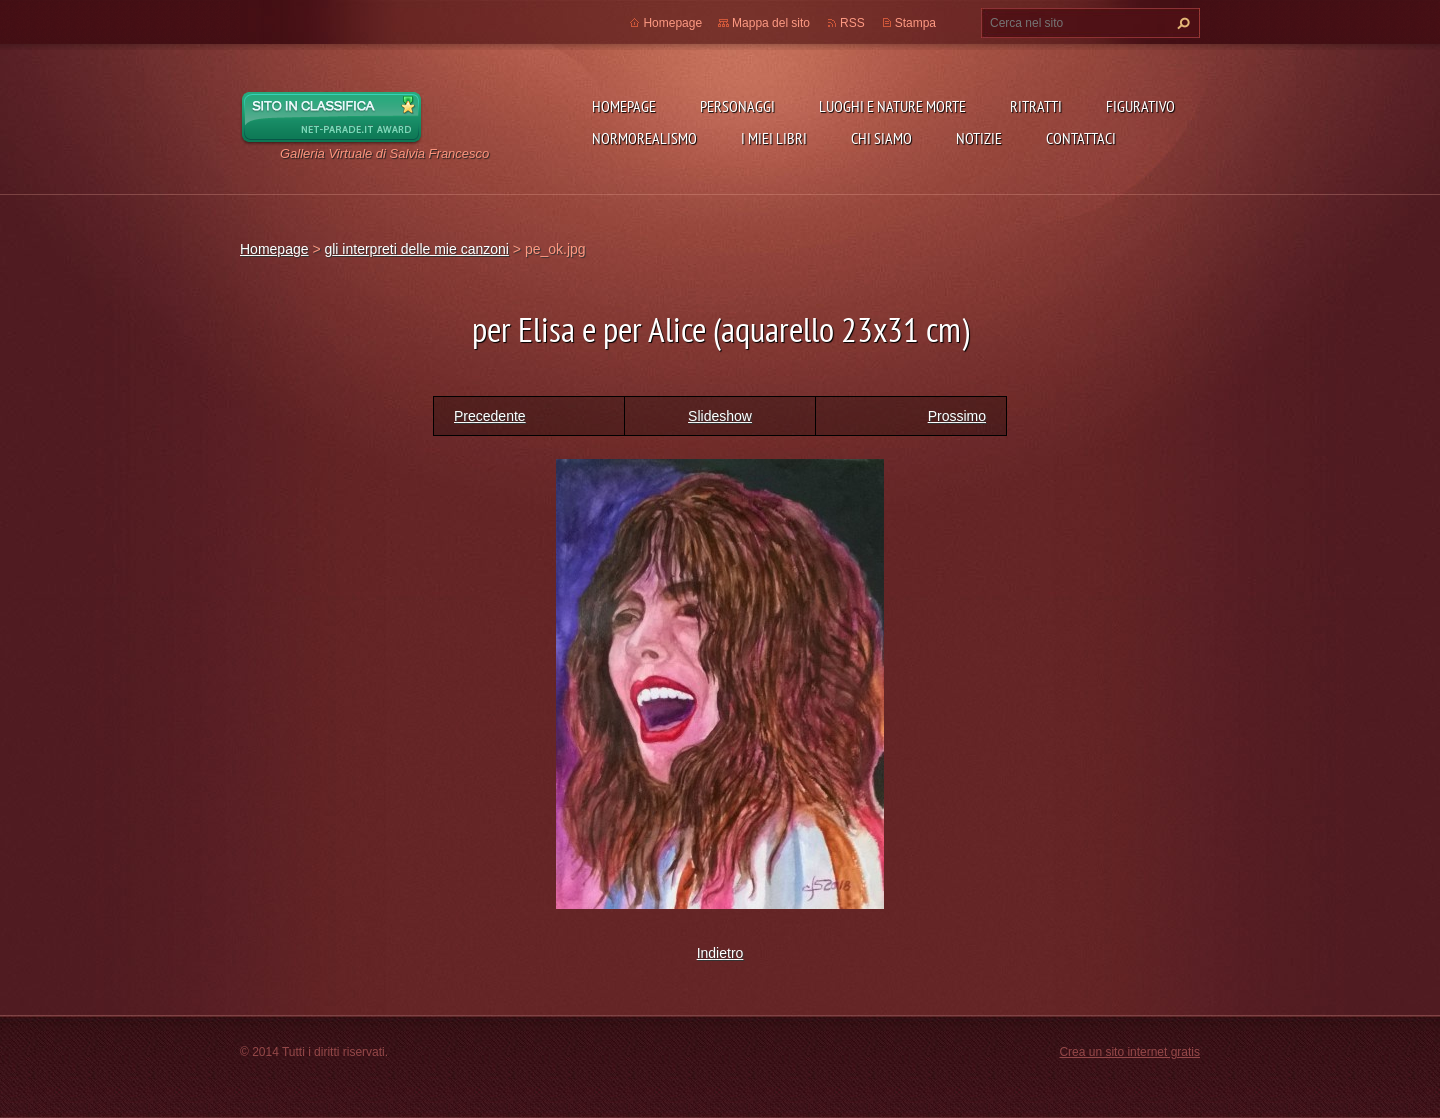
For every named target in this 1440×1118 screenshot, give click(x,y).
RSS (852, 23)
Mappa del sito (771, 23)
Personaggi (737, 106)
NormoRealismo (644, 138)
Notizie (979, 138)
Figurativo (1140, 106)
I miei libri (774, 138)
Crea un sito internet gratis (1129, 1052)
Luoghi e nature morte (892, 106)
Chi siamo (881, 138)
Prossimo (957, 416)
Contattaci (1081, 138)
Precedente (490, 416)
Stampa (915, 23)
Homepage (624, 106)
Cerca (1181, 23)
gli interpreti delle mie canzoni (416, 249)
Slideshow (720, 416)
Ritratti (1036, 106)
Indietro (720, 953)
